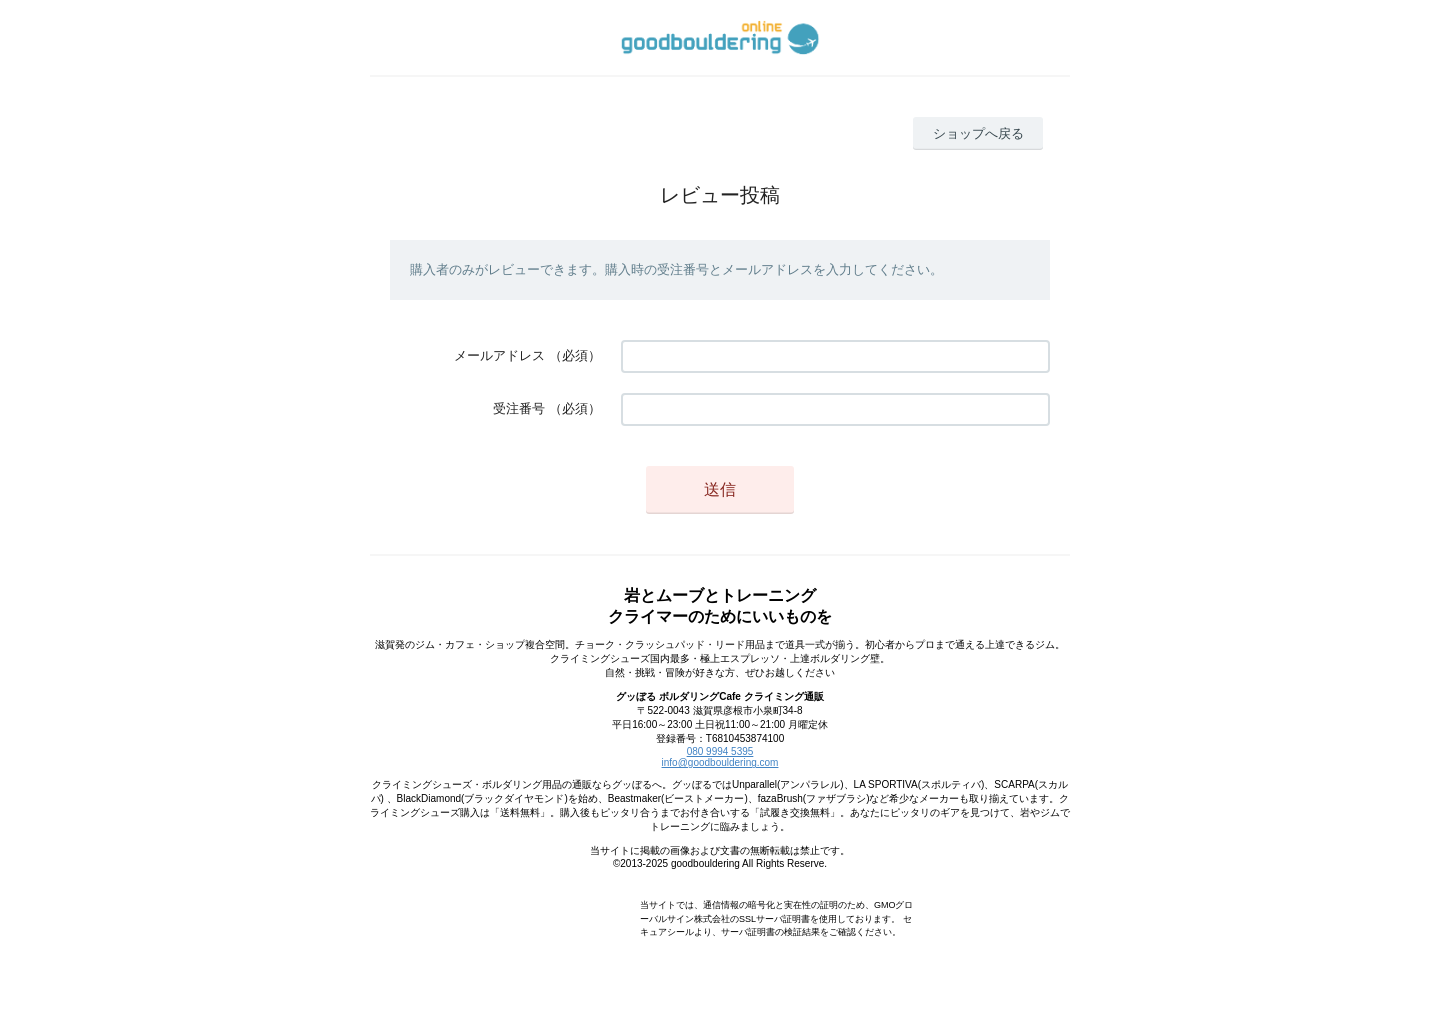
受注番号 (519, 408)
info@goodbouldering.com (720, 762)
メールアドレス (499, 355)
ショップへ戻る (978, 133)
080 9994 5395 (720, 751)
